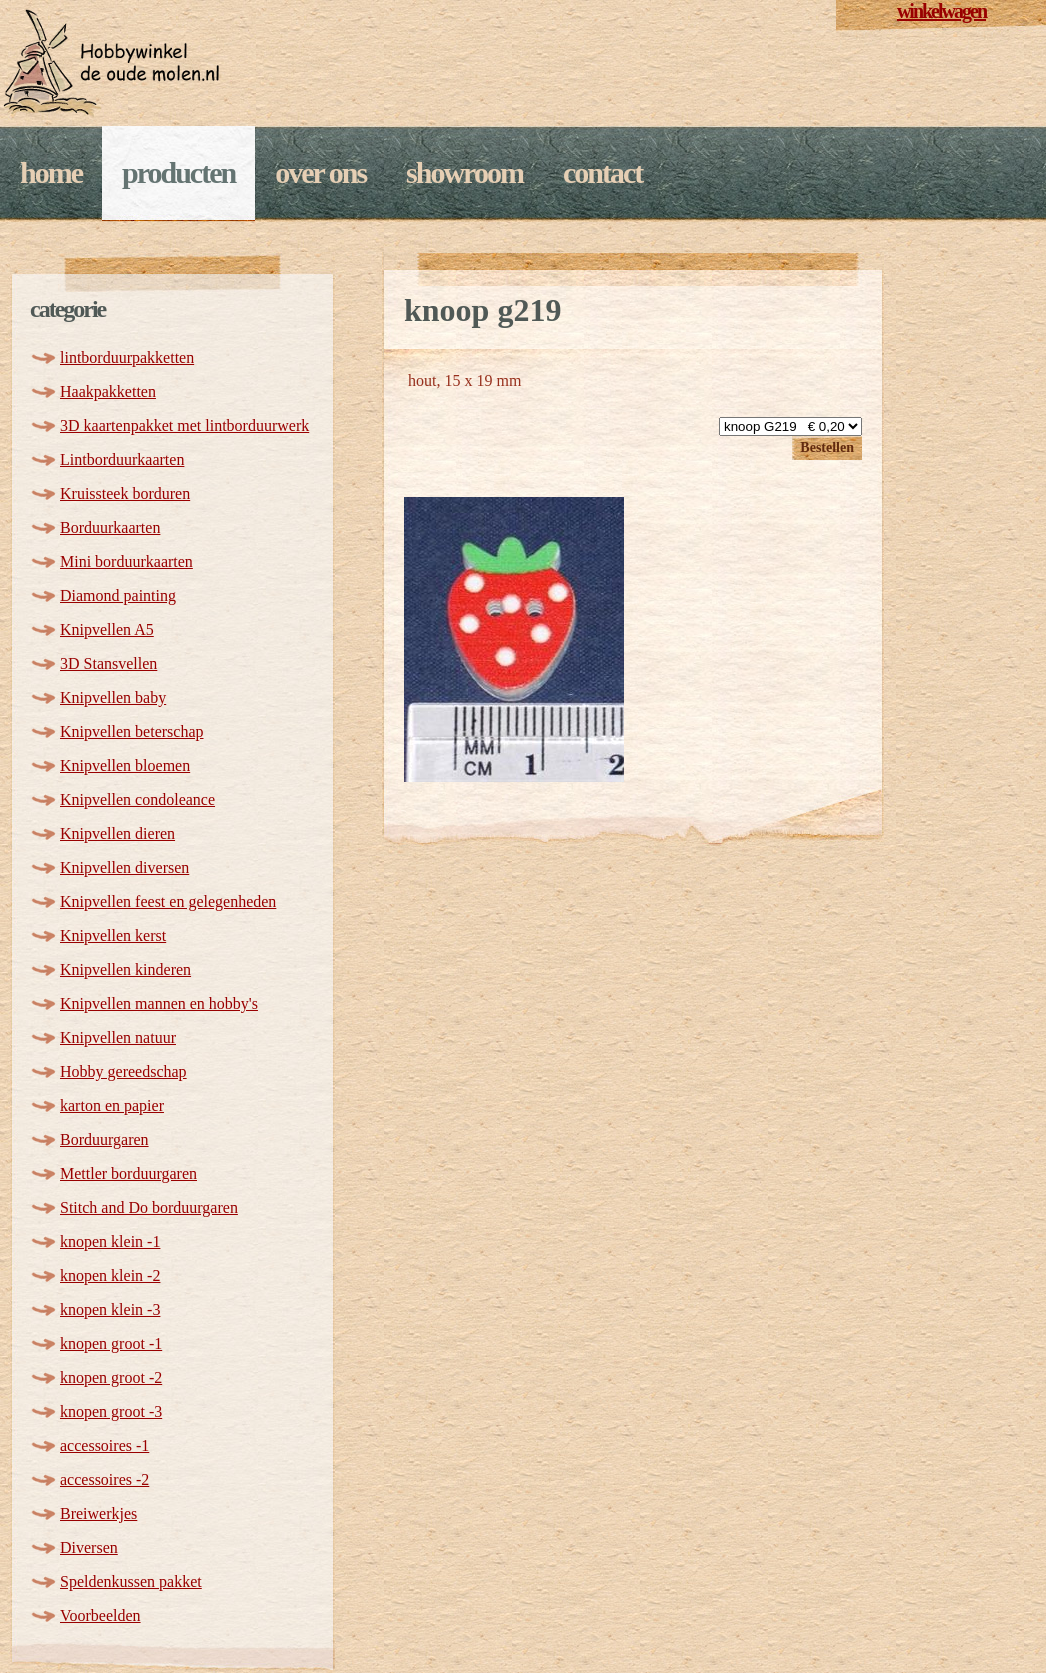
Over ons (320, 172)
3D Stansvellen (108, 663)
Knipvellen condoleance (137, 799)
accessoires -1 (104, 1445)
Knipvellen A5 (107, 629)
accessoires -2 (104, 1479)
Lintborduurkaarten (122, 459)
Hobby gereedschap (123, 1071)
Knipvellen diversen (124, 867)
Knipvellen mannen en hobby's (159, 1003)
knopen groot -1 (111, 1343)
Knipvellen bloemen (125, 765)
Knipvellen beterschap (132, 731)
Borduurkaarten (110, 527)
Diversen (89, 1547)
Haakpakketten (108, 391)
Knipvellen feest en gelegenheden (168, 901)
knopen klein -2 (110, 1275)
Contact (602, 172)
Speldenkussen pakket (131, 1581)
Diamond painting (118, 595)
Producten (178, 172)
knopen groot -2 (111, 1377)
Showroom (464, 172)
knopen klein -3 (110, 1309)
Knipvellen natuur (118, 1037)
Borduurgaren (104, 1139)
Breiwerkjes (98, 1513)
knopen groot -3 (111, 1411)
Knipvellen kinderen (125, 969)
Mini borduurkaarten (126, 561)
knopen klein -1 (110, 1241)
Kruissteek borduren (125, 493)
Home (51, 172)
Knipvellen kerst (113, 935)
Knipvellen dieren (117, 833)
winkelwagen (941, 11)
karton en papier (112, 1105)
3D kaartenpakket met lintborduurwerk (184, 425)
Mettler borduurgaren (128, 1173)
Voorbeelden (100, 1615)
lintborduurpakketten (127, 357)
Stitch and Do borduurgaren (149, 1207)
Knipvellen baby (113, 697)
